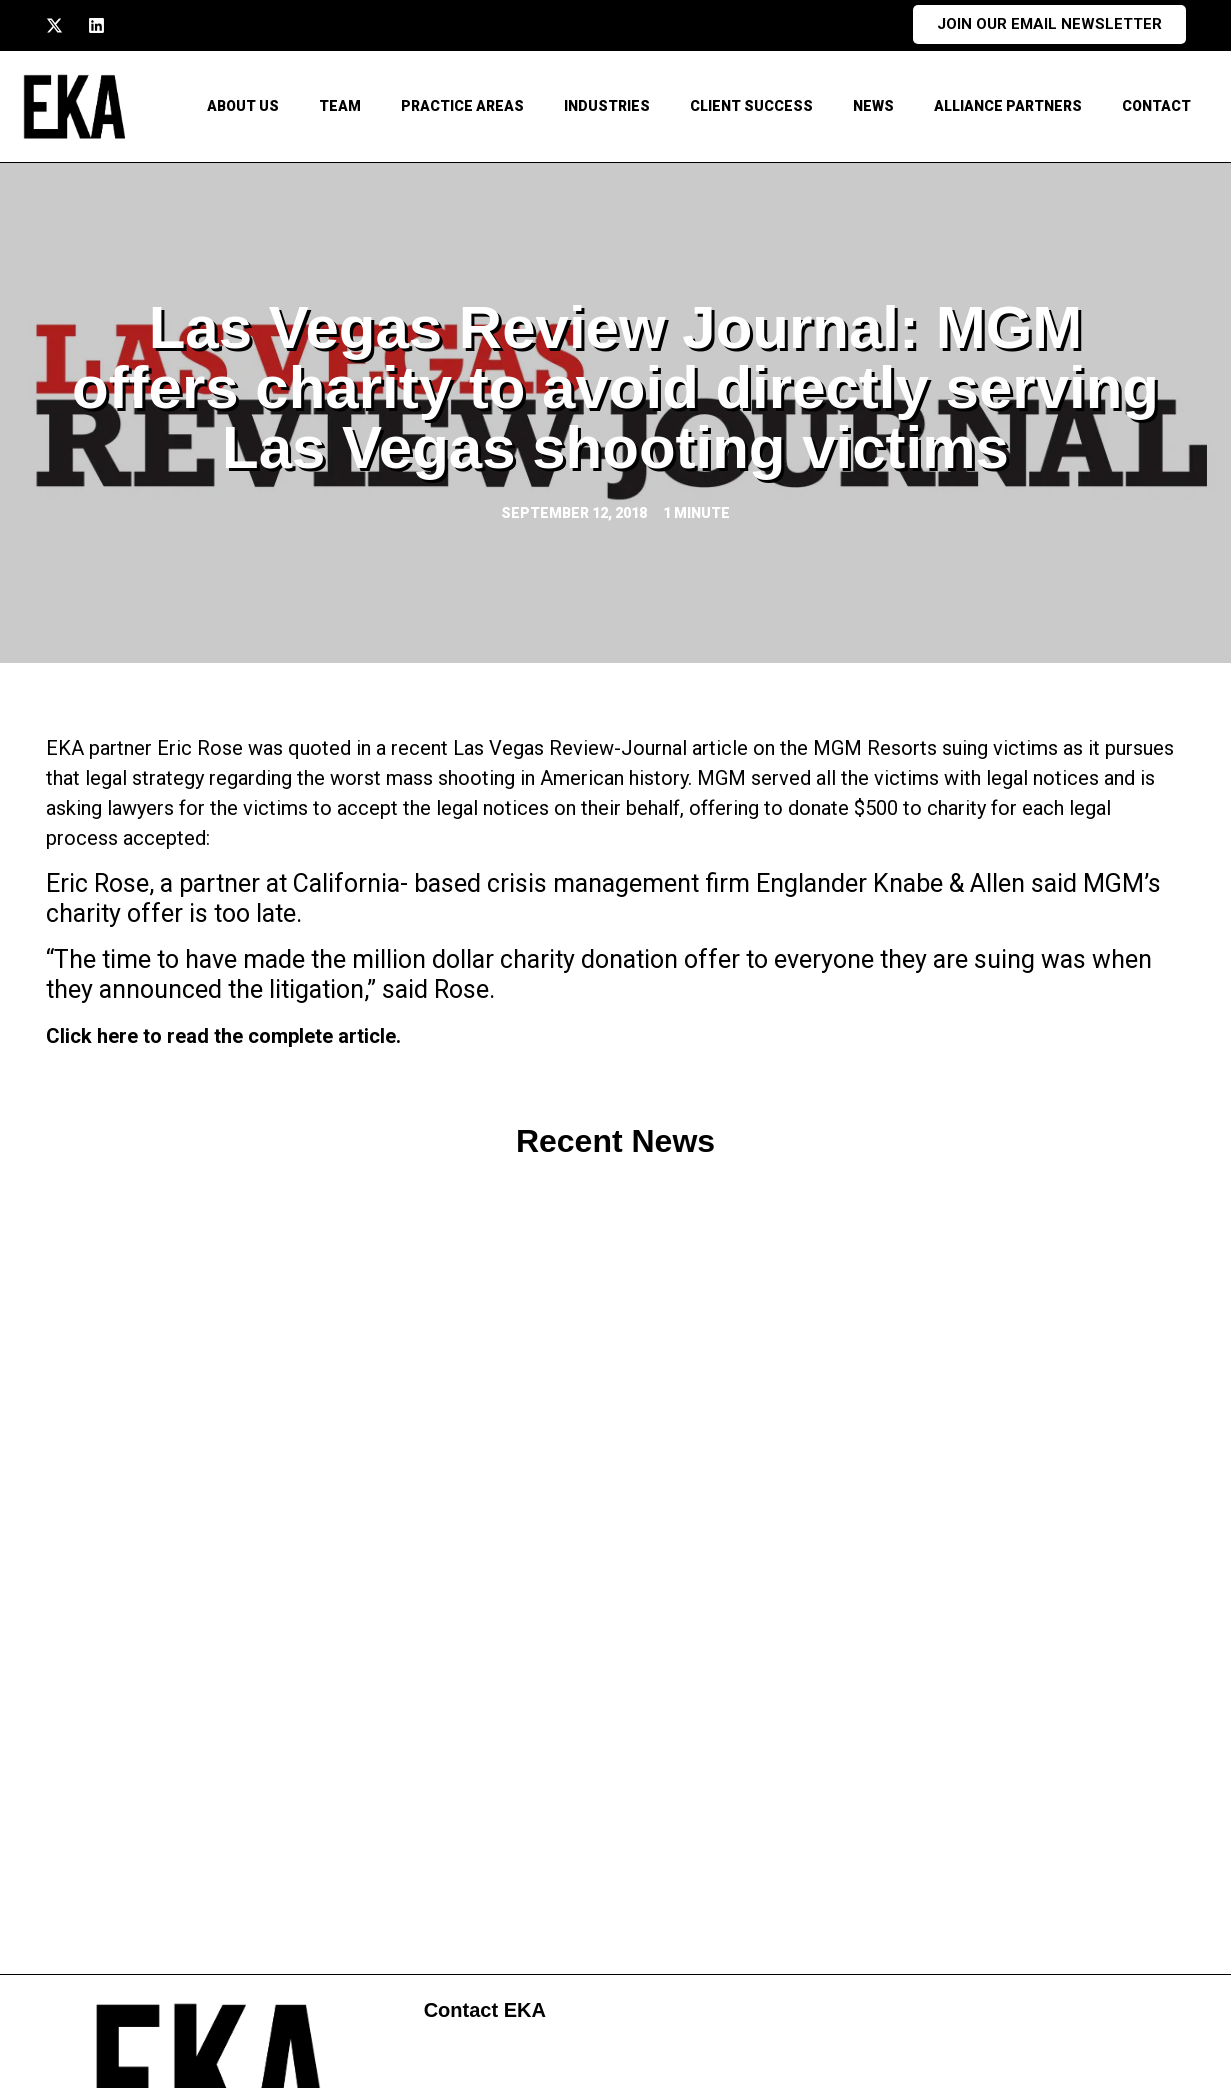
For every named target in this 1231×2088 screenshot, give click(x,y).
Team (340, 106)
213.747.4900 (212, 1940)
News (873, 106)
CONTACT (1156, 106)
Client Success (751, 106)
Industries (607, 106)
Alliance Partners (1008, 106)
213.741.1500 (212, 1902)
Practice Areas (462, 106)
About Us (243, 106)
